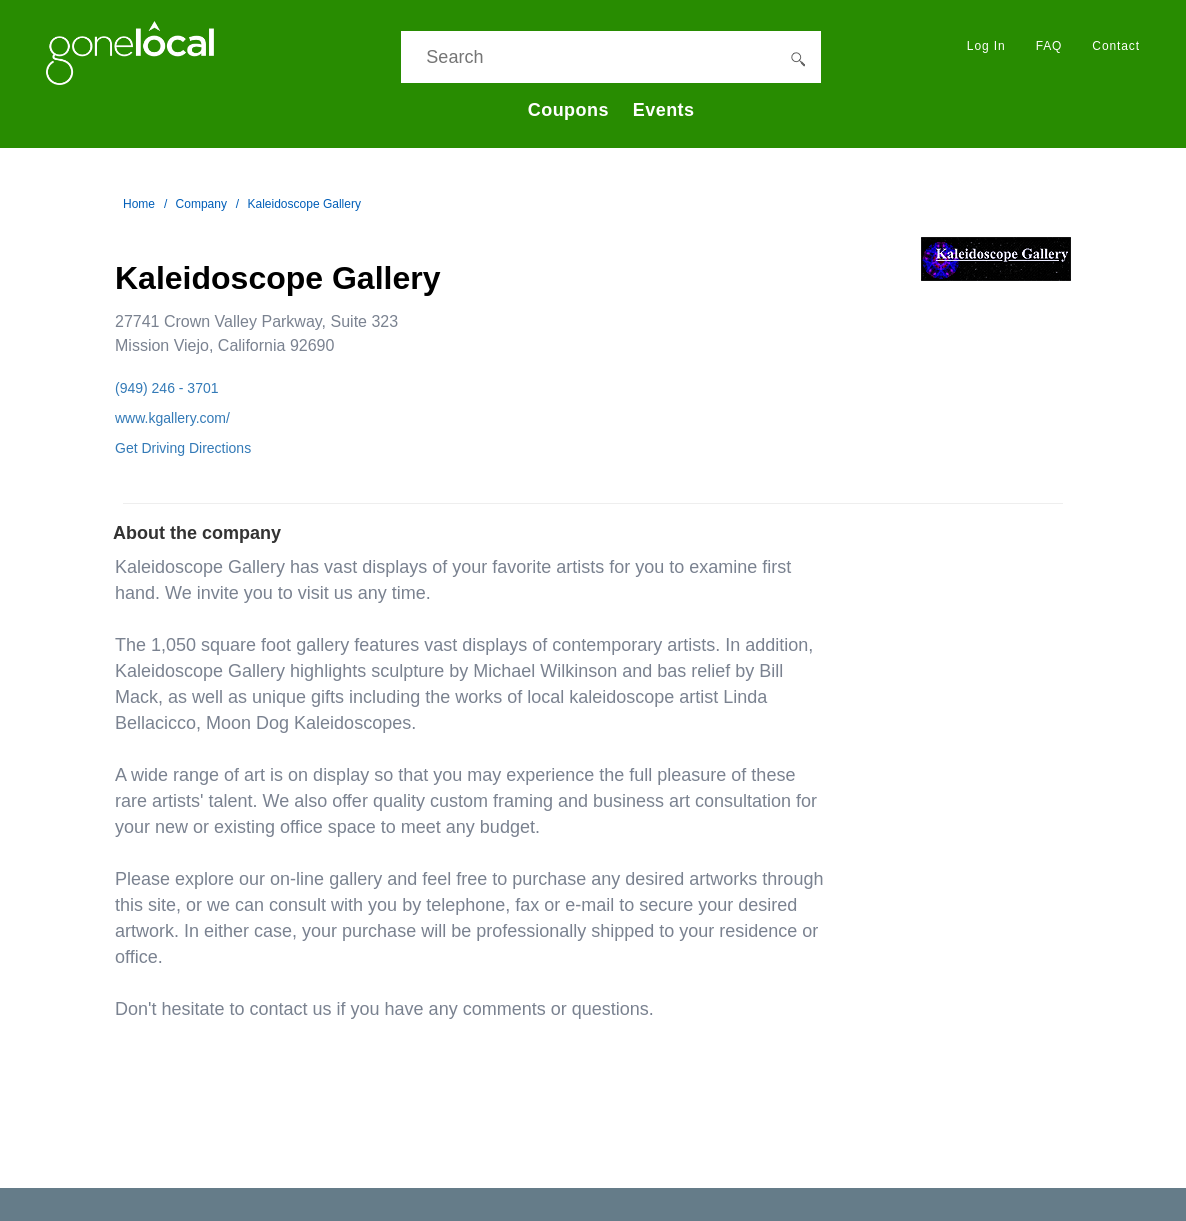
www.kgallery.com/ (172, 418)
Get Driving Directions (183, 448)
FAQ (1049, 46)
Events (664, 110)
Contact (1116, 46)
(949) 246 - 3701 (167, 388)
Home (139, 204)
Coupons (568, 110)
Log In (986, 46)
